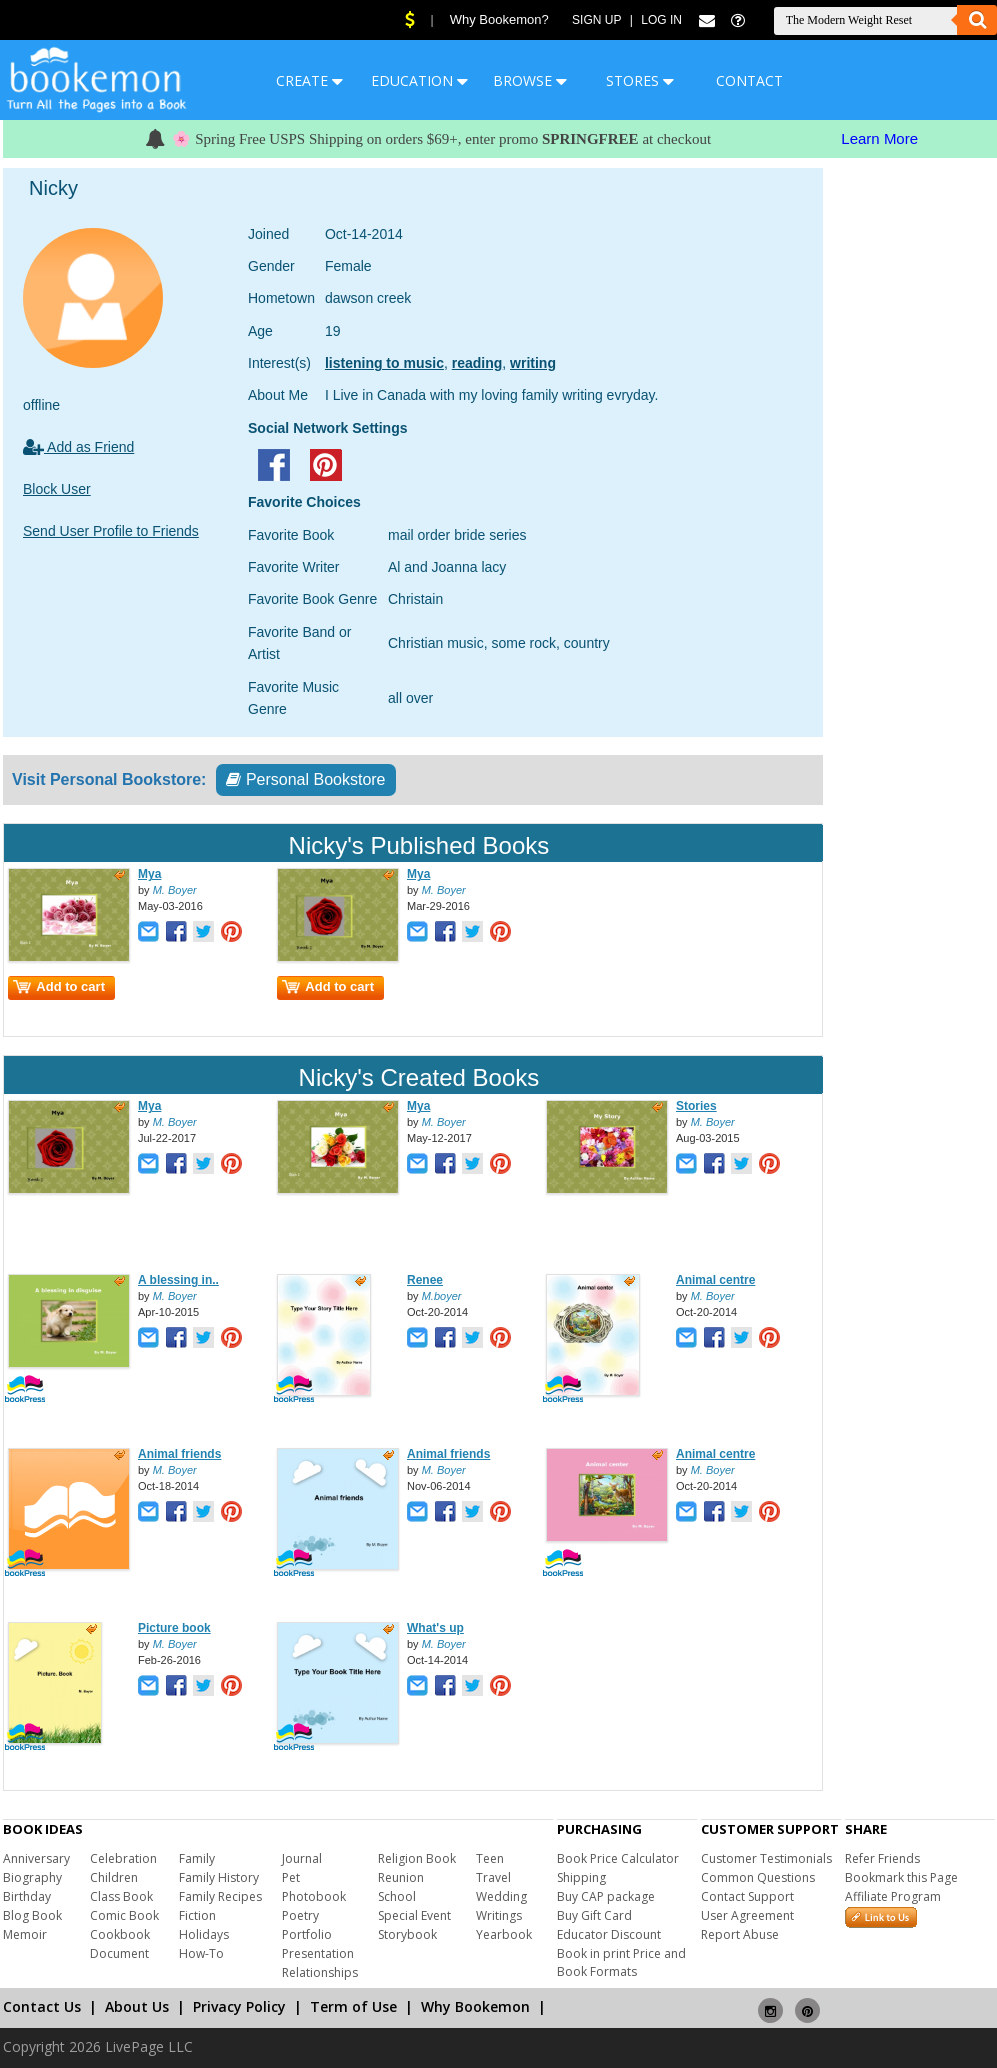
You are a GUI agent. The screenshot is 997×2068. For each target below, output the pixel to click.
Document (119, 1953)
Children (114, 1877)
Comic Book (124, 1915)
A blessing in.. (178, 1280)
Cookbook (120, 1934)
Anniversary (36, 1858)
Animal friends (179, 1454)
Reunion (401, 1877)
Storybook (407, 1934)
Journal (302, 1858)
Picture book (174, 1628)
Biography (32, 1877)
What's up (435, 1628)
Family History (219, 1877)
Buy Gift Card (594, 1915)
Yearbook (504, 1934)
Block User (57, 489)
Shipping (581, 1877)
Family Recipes (220, 1896)
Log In (661, 20)
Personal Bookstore (305, 779)
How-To (201, 1953)
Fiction (197, 1915)
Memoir (25, 1934)
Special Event (414, 1915)
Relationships (320, 1972)
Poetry (300, 1915)
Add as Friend (78, 447)
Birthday (27, 1896)
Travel (493, 1877)
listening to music (384, 363)
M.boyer (442, 1296)
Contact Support (747, 1896)
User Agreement (747, 1915)
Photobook (314, 1896)
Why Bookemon (475, 2006)
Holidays (204, 1934)
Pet (291, 1877)
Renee (425, 1280)
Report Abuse (740, 1934)
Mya (149, 874)
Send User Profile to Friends (111, 531)
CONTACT (749, 80)
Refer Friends (882, 1858)
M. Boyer (175, 890)
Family (197, 1858)
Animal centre (715, 1280)
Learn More (879, 138)
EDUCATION (419, 80)
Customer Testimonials (766, 1858)
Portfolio (307, 1934)
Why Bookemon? (499, 19)
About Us (137, 2006)
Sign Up (596, 20)
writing (533, 363)
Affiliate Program (893, 1896)
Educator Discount (609, 1934)
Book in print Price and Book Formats (621, 1962)
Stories (696, 1106)
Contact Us (42, 2006)
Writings (499, 1915)
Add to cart (59, 986)
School (397, 1896)
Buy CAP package (606, 1896)
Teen (490, 1858)
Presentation (318, 1953)
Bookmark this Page (901, 1877)
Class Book (121, 1896)
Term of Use (353, 2006)
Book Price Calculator (618, 1858)
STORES (640, 80)
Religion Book (417, 1858)
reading (477, 363)
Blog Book (32, 1915)
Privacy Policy (239, 2006)
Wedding (501, 1896)
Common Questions (758, 1877)
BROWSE (530, 80)
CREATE (309, 80)
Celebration (123, 1858)
